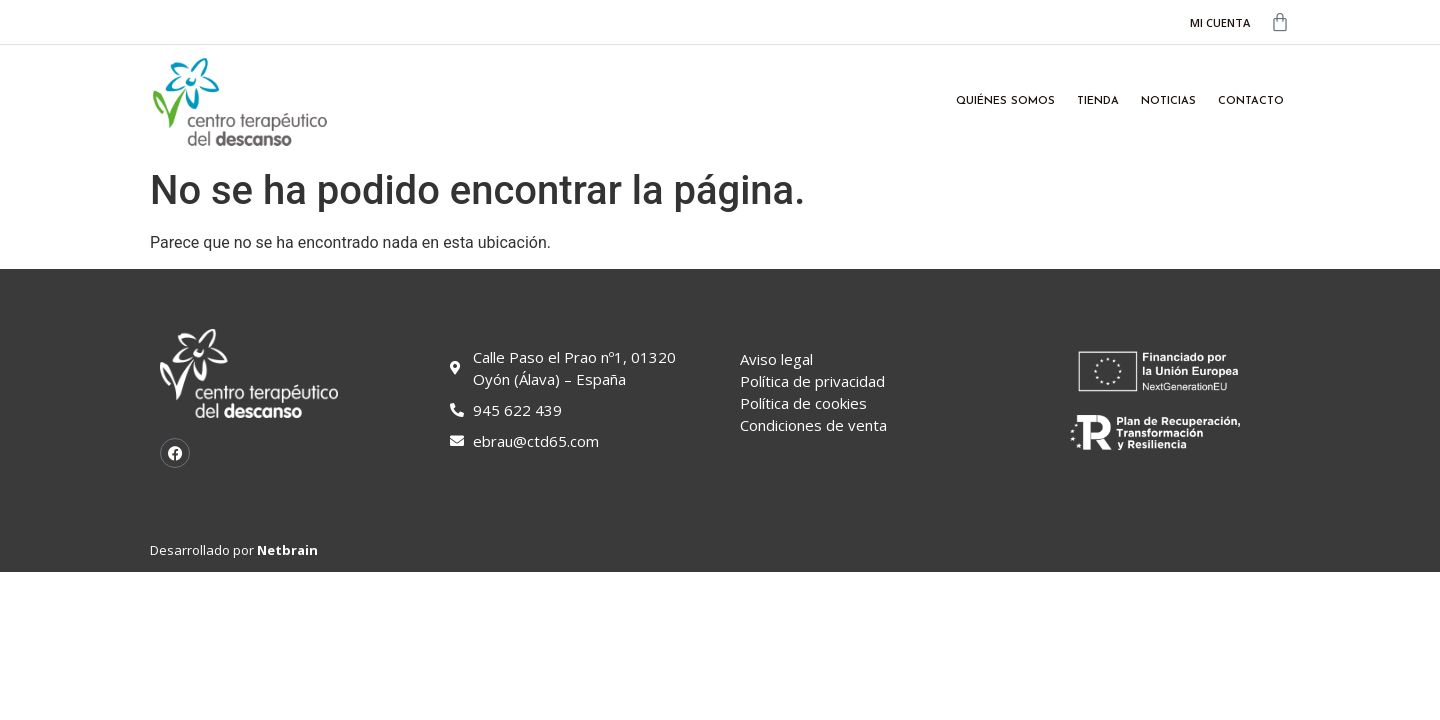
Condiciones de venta (813, 425)
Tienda (1098, 101)
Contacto (1251, 101)
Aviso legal (776, 359)
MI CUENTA (1220, 22)
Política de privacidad (812, 381)
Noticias (1168, 101)
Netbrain (287, 550)
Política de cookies (803, 403)
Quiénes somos (1005, 101)
